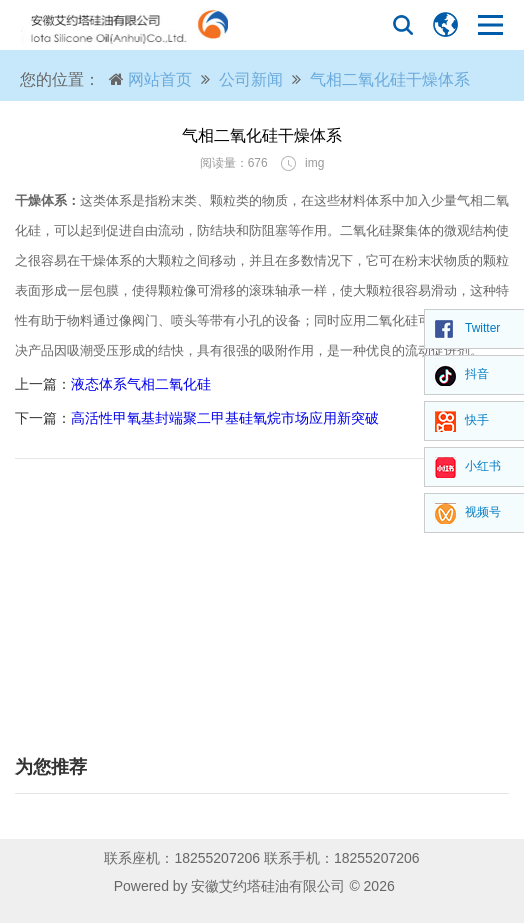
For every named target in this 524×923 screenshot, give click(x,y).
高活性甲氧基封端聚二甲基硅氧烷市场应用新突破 (225, 418)
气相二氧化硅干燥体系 (390, 79)
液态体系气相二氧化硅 (141, 384)
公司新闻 (251, 79)
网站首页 (160, 79)
